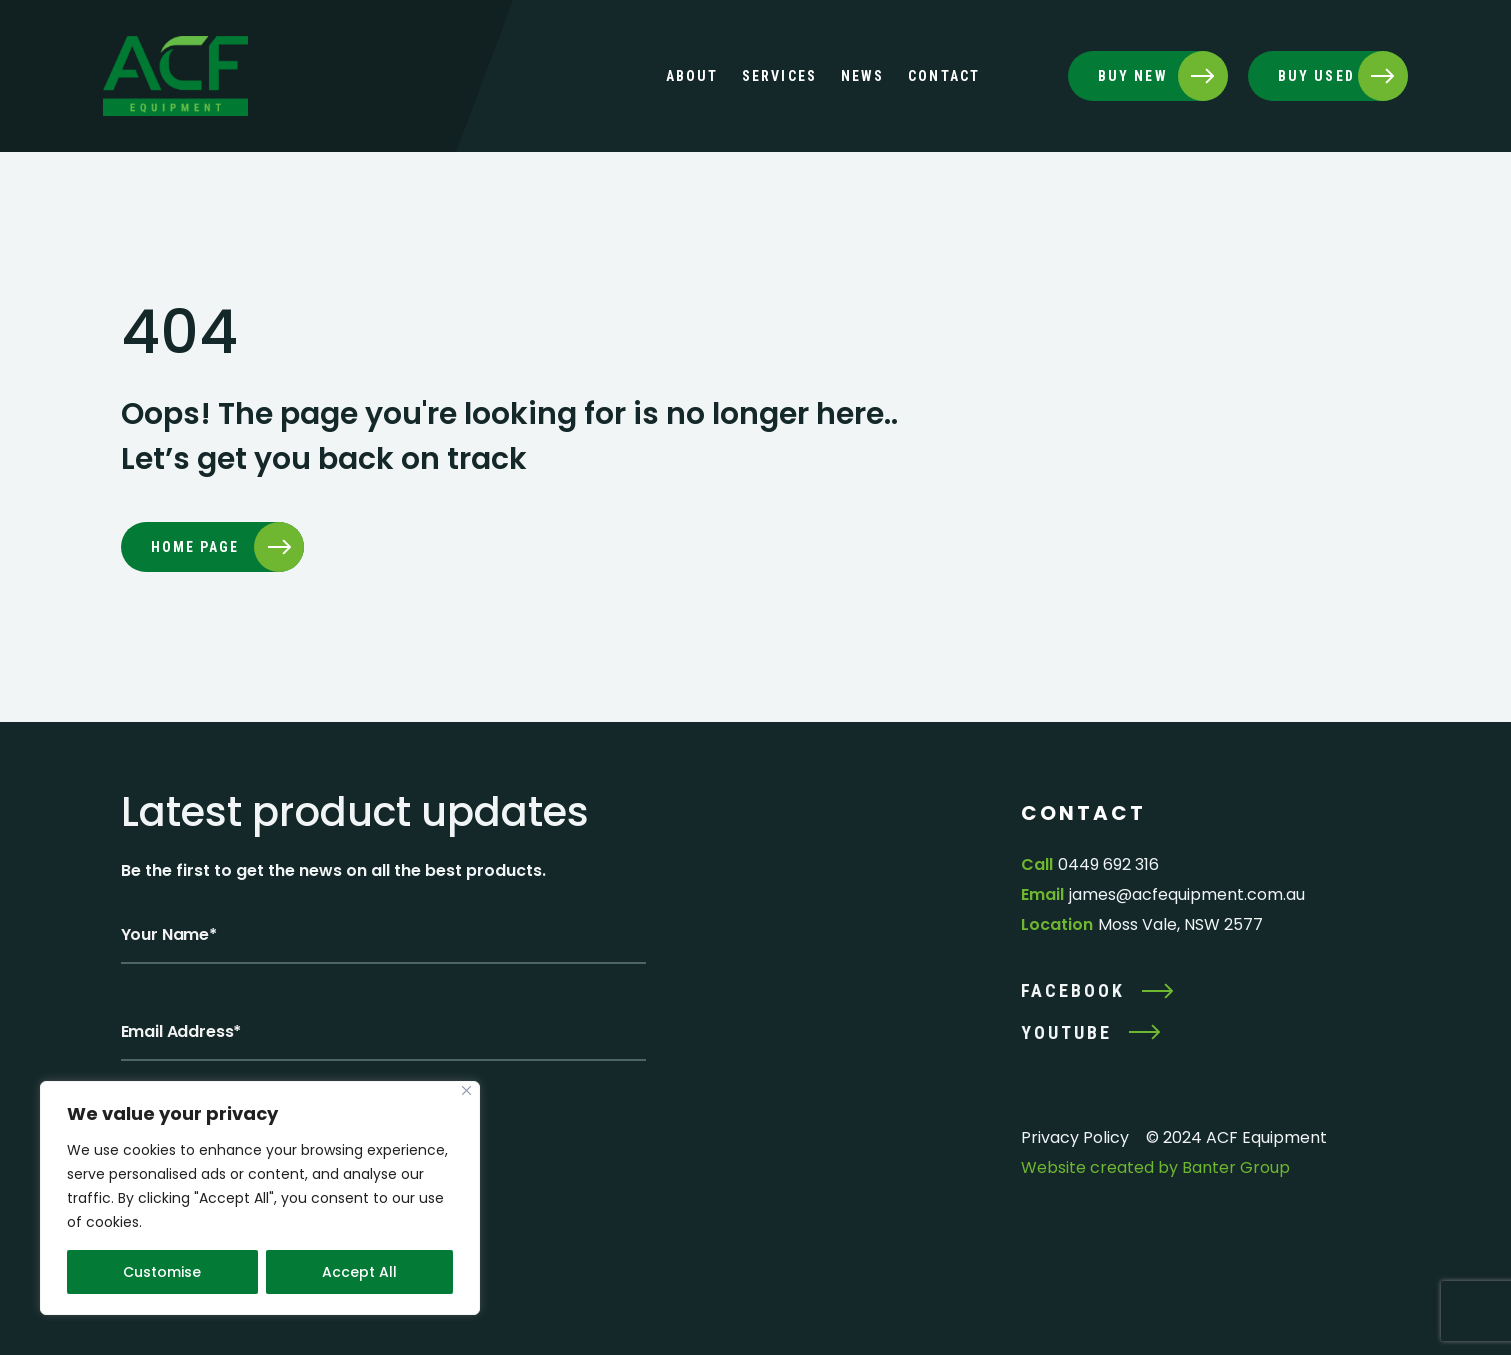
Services (779, 76)
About (692, 76)
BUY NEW (1133, 76)
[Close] (466, 1090)
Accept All (359, 1272)
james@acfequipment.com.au (1187, 894)
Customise (162, 1272)
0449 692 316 (1108, 864)
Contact (944, 76)
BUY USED (1316, 76)
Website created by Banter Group (1155, 1167)
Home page (195, 547)
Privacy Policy (1075, 1137)
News (862, 76)
